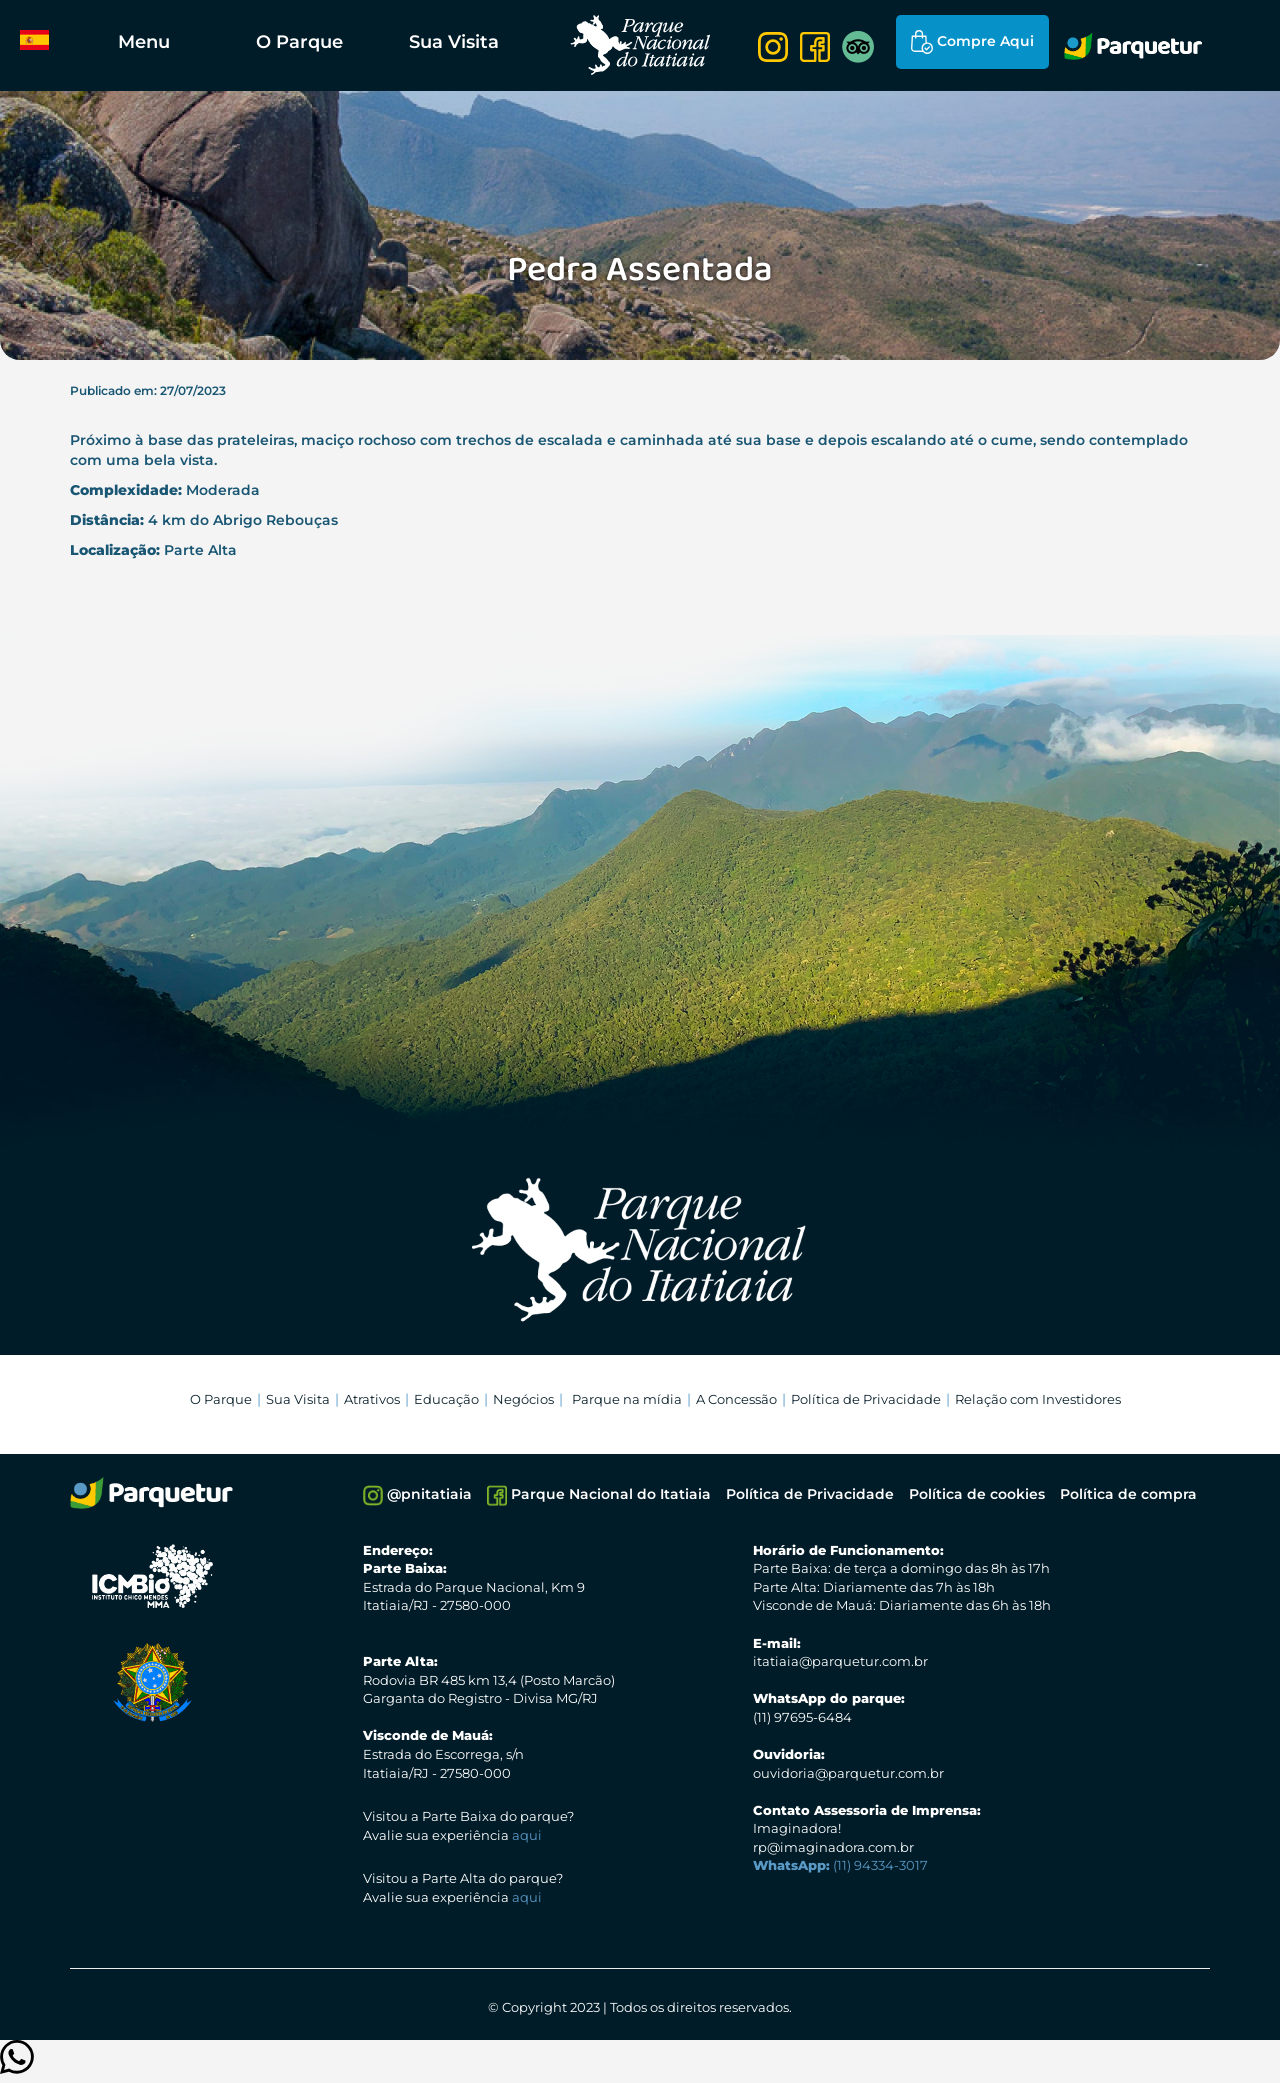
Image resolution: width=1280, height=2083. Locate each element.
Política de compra (1128, 1494)
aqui (527, 1835)
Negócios (523, 1399)
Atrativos (372, 1399)
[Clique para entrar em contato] (17, 2066)
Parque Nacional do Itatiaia (599, 1495)
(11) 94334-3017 (840, 1865)
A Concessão (736, 1399)
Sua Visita (454, 42)
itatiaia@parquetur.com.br (840, 1661)
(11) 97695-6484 (802, 1717)
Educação (446, 1399)
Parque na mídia (627, 1399)
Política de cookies (977, 1494)
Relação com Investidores (1038, 1399)
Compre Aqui (972, 42)
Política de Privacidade (866, 1399)
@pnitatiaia (417, 1495)
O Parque (299, 42)
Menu (144, 42)
